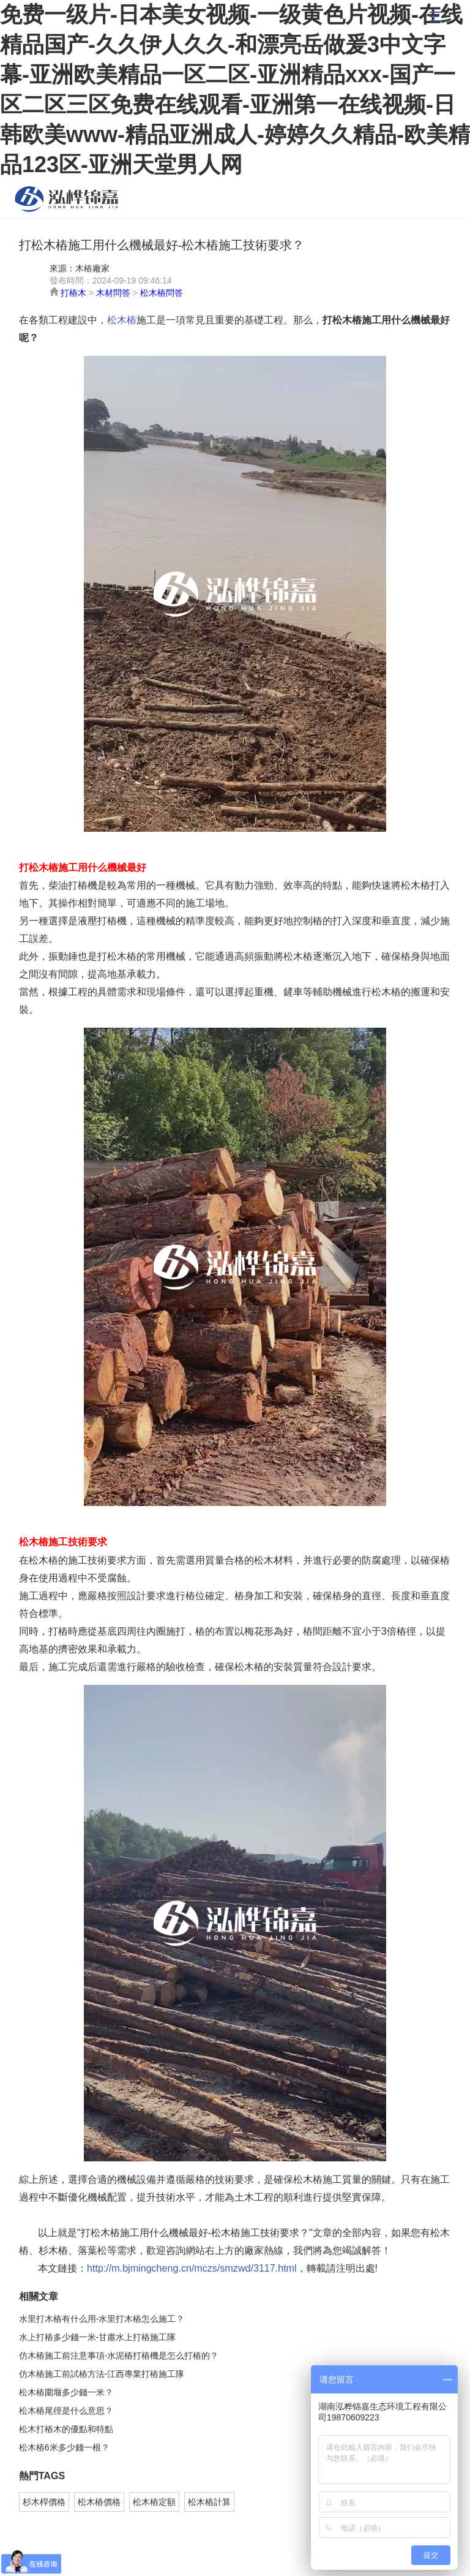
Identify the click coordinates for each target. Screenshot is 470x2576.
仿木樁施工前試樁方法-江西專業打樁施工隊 (102, 2374)
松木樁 (67, 199)
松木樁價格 (99, 2502)
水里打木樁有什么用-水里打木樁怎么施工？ (102, 2319)
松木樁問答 (161, 293)
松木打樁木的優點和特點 (66, 2429)
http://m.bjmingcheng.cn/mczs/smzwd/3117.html (192, 2267)
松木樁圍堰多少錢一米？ (66, 2392)
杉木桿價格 (44, 2502)
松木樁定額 (154, 2502)
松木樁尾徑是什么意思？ (66, 2411)
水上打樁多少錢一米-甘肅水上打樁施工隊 (97, 2337)
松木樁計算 (209, 2502)
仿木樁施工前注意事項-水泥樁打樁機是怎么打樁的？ (119, 2355)
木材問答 (113, 293)
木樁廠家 (92, 268)
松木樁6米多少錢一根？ (64, 2447)
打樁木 (73, 293)
